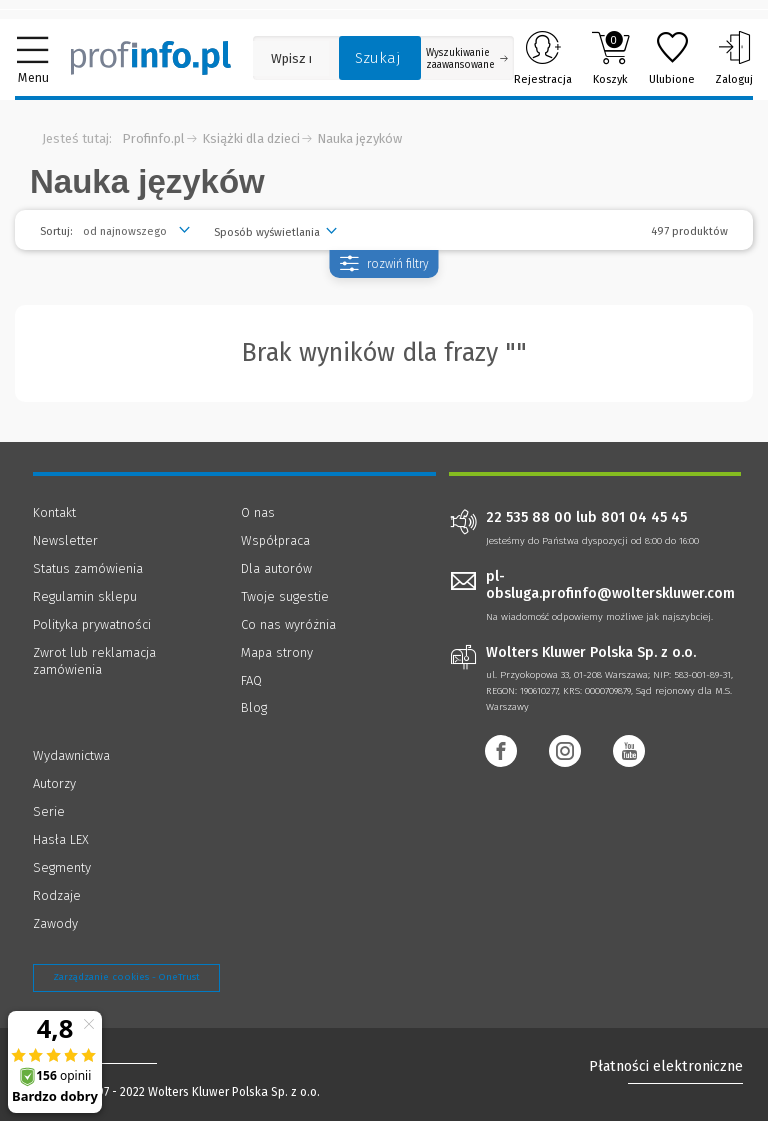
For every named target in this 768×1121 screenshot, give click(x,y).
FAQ (251, 680)
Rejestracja (543, 58)
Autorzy (54, 783)
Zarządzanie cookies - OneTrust (126, 977)
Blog (254, 707)
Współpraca (275, 540)
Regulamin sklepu (85, 596)
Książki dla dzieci (251, 138)
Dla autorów (276, 568)
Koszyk (610, 58)
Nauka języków (359, 138)
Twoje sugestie (285, 596)
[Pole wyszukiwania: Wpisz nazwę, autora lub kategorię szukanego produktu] (291, 58)
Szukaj (378, 58)
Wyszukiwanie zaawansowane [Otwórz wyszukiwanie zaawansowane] (467, 59)
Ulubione (672, 58)
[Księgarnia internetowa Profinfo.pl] (151, 58)
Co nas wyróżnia (288, 624)
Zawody (55, 923)
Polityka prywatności (92, 624)
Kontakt (54, 512)
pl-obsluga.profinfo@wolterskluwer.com (610, 585)
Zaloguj (734, 58)
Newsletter (65, 540)
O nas (258, 512)
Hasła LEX (61, 839)
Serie (49, 811)
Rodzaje (57, 895)
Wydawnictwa (71, 755)
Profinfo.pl (153, 138)
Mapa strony (277, 652)
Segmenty (62, 867)
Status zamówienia (88, 568)
